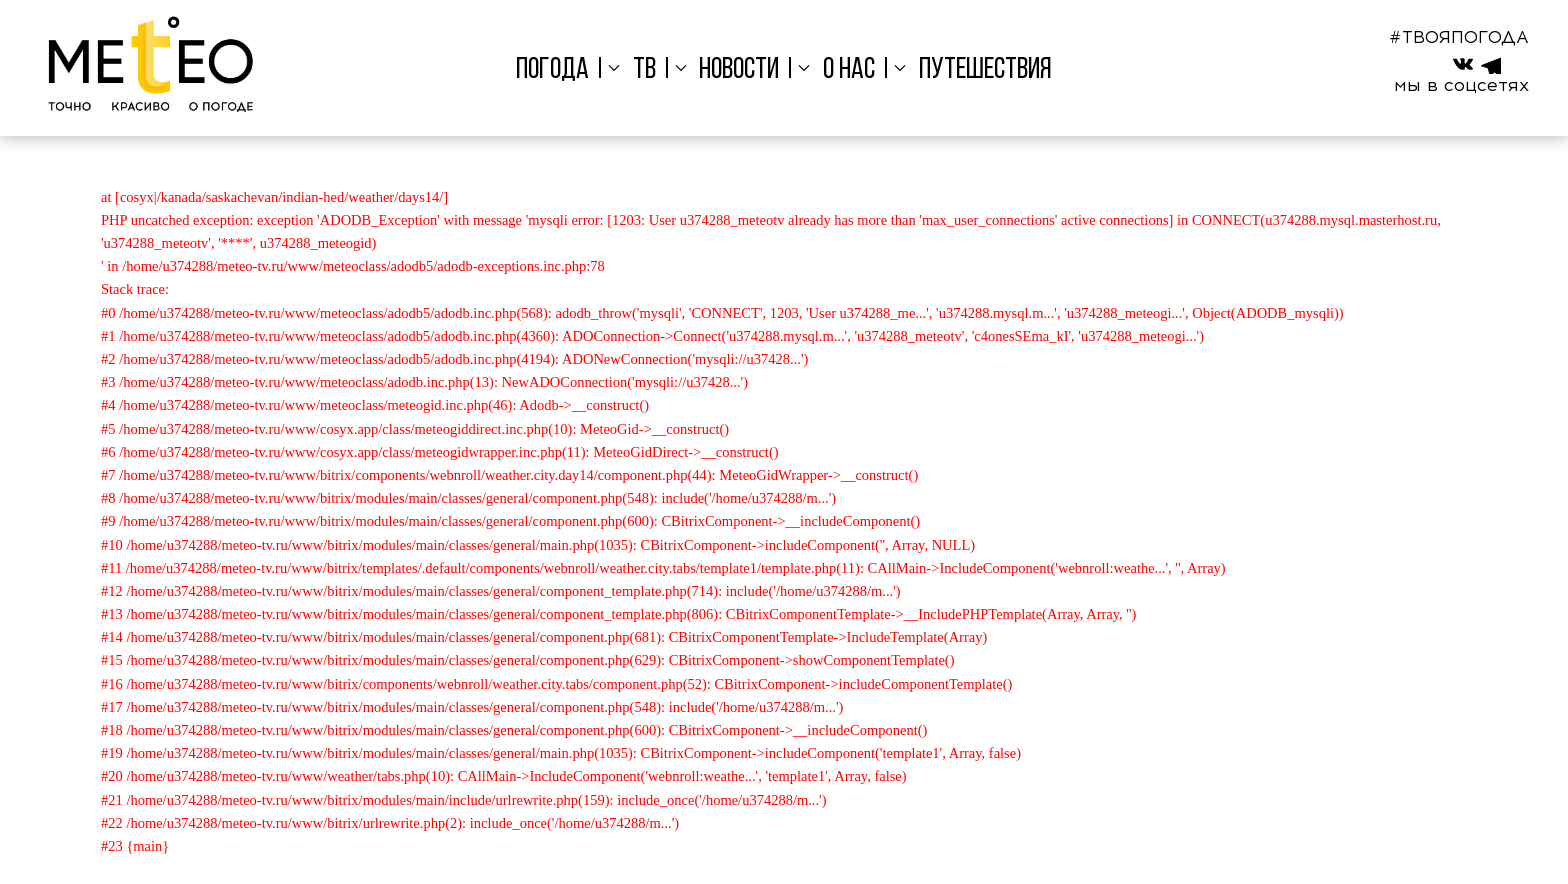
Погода (552, 70)
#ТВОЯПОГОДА (1459, 37)
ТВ (644, 70)
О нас (849, 70)
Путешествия (985, 70)
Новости (739, 70)
